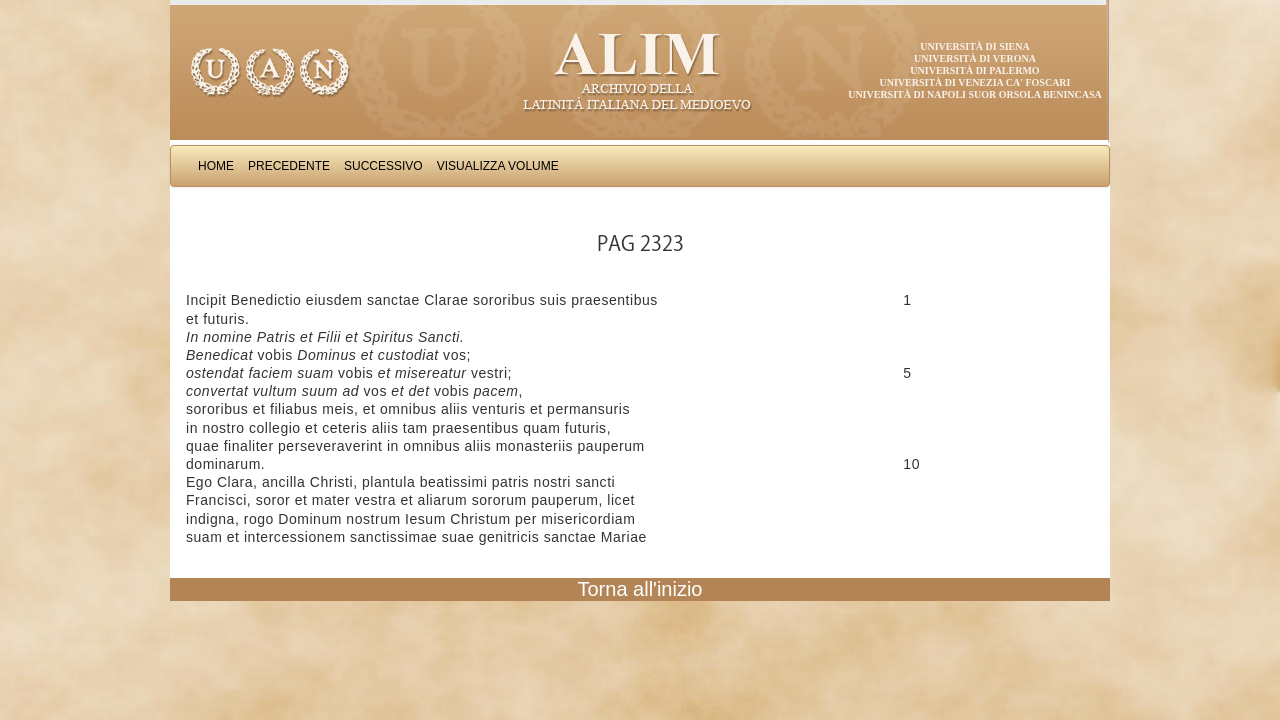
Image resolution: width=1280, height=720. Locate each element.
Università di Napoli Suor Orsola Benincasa (975, 94)
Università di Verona (975, 58)
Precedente (289, 166)
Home (216, 166)
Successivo (383, 166)
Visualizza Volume (498, 166)
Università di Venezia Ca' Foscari (975, 82)
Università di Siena (974, 46)
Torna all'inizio (640, 589)
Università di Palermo (974, 70)
